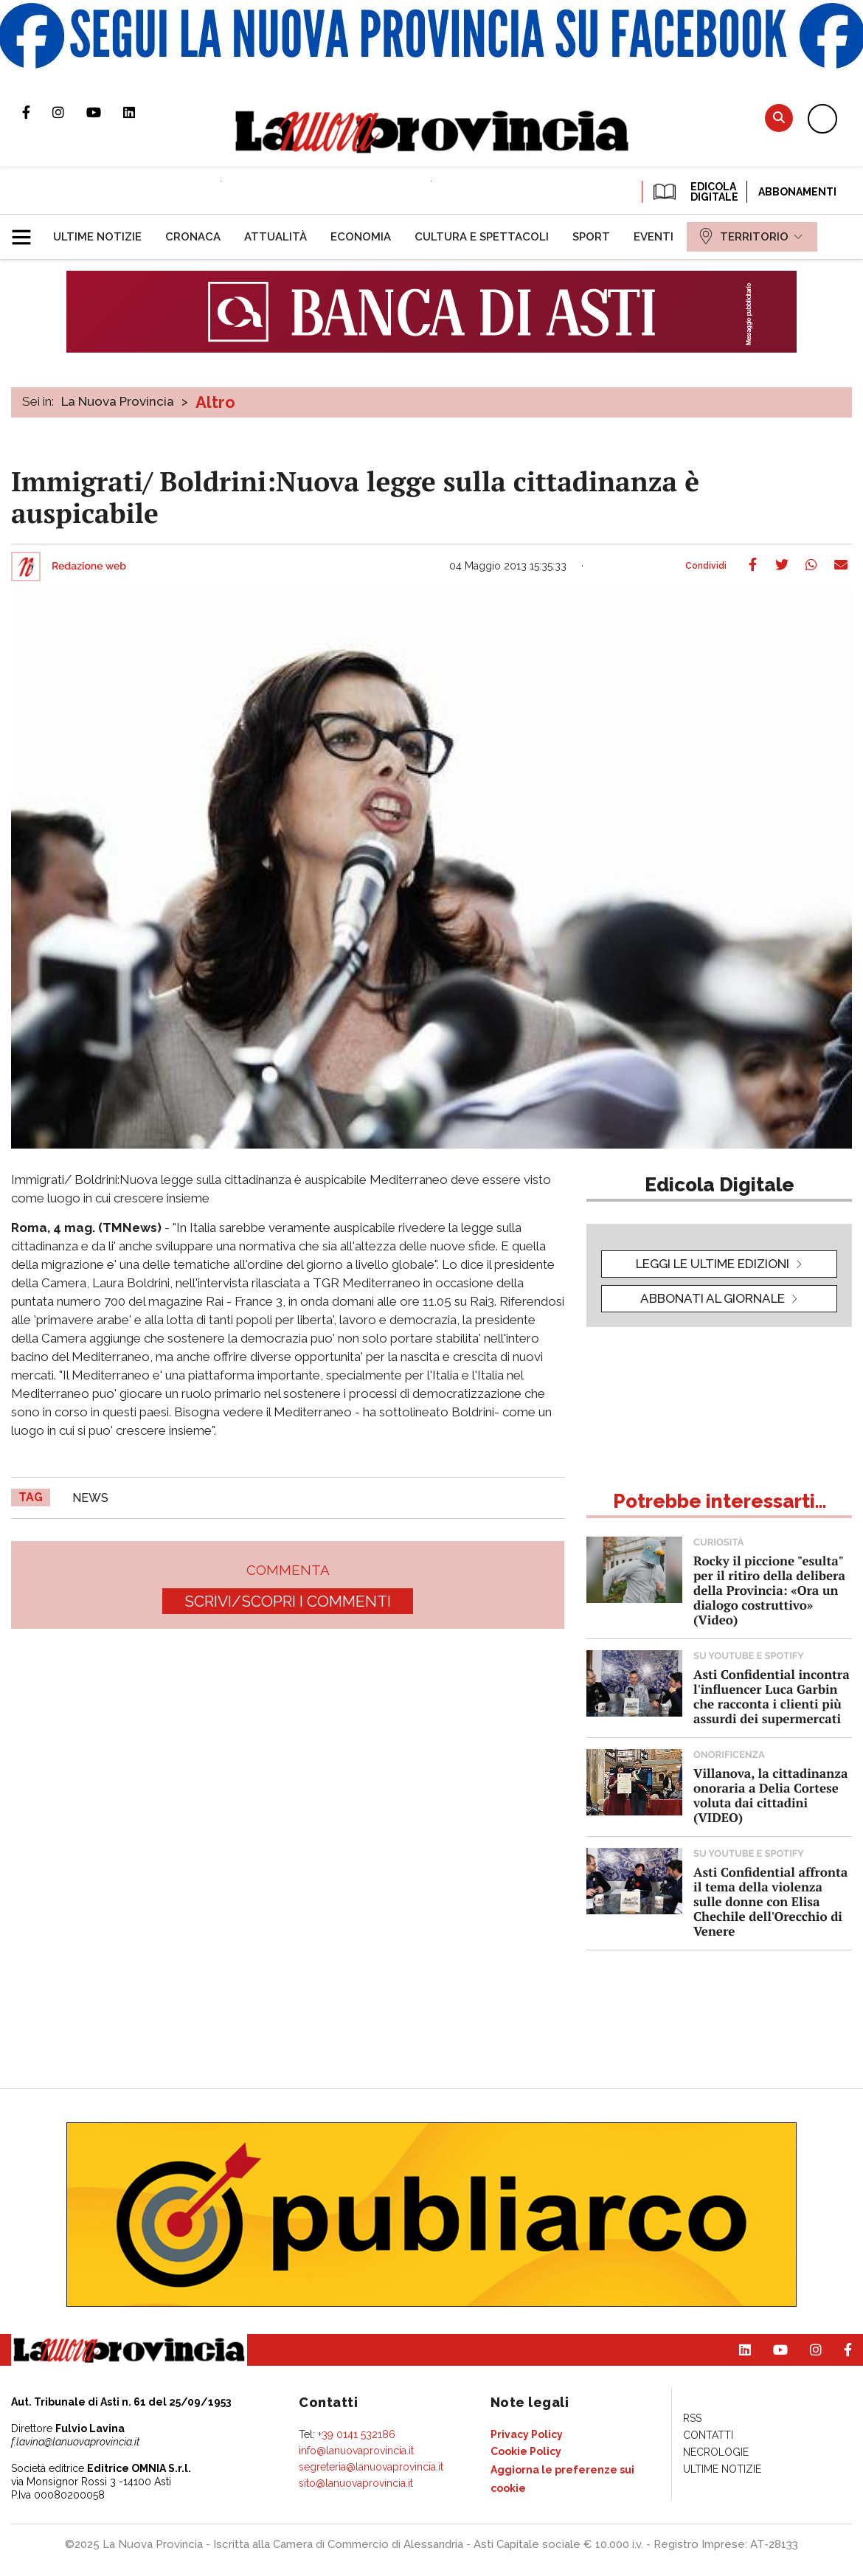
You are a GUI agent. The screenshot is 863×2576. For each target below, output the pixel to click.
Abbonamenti (797, 192)
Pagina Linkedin (140, 112)
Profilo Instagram (69, 112)
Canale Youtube (104, 112)
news (90, 1498)
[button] (27, 231)
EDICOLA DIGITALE (694, 192)
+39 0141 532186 (356, 2434)
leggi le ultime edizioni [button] (712, 1263)
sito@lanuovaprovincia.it (356, 2483)
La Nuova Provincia (117, 401)
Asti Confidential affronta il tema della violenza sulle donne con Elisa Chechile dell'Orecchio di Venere (770, 1901)
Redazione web (89, 566)
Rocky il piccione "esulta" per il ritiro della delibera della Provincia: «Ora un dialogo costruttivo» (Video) (769, 1590)
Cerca (779, 117)
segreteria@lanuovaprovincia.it (371, 2467)
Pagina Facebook (37, 112)
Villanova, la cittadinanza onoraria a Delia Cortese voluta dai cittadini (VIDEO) (770, 1795)
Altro (215, 402)
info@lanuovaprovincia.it (356, 2450)
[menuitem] (97, 237)
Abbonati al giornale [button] (712, 1298)
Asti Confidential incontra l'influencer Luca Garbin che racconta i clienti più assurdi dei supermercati (771, 1696)
